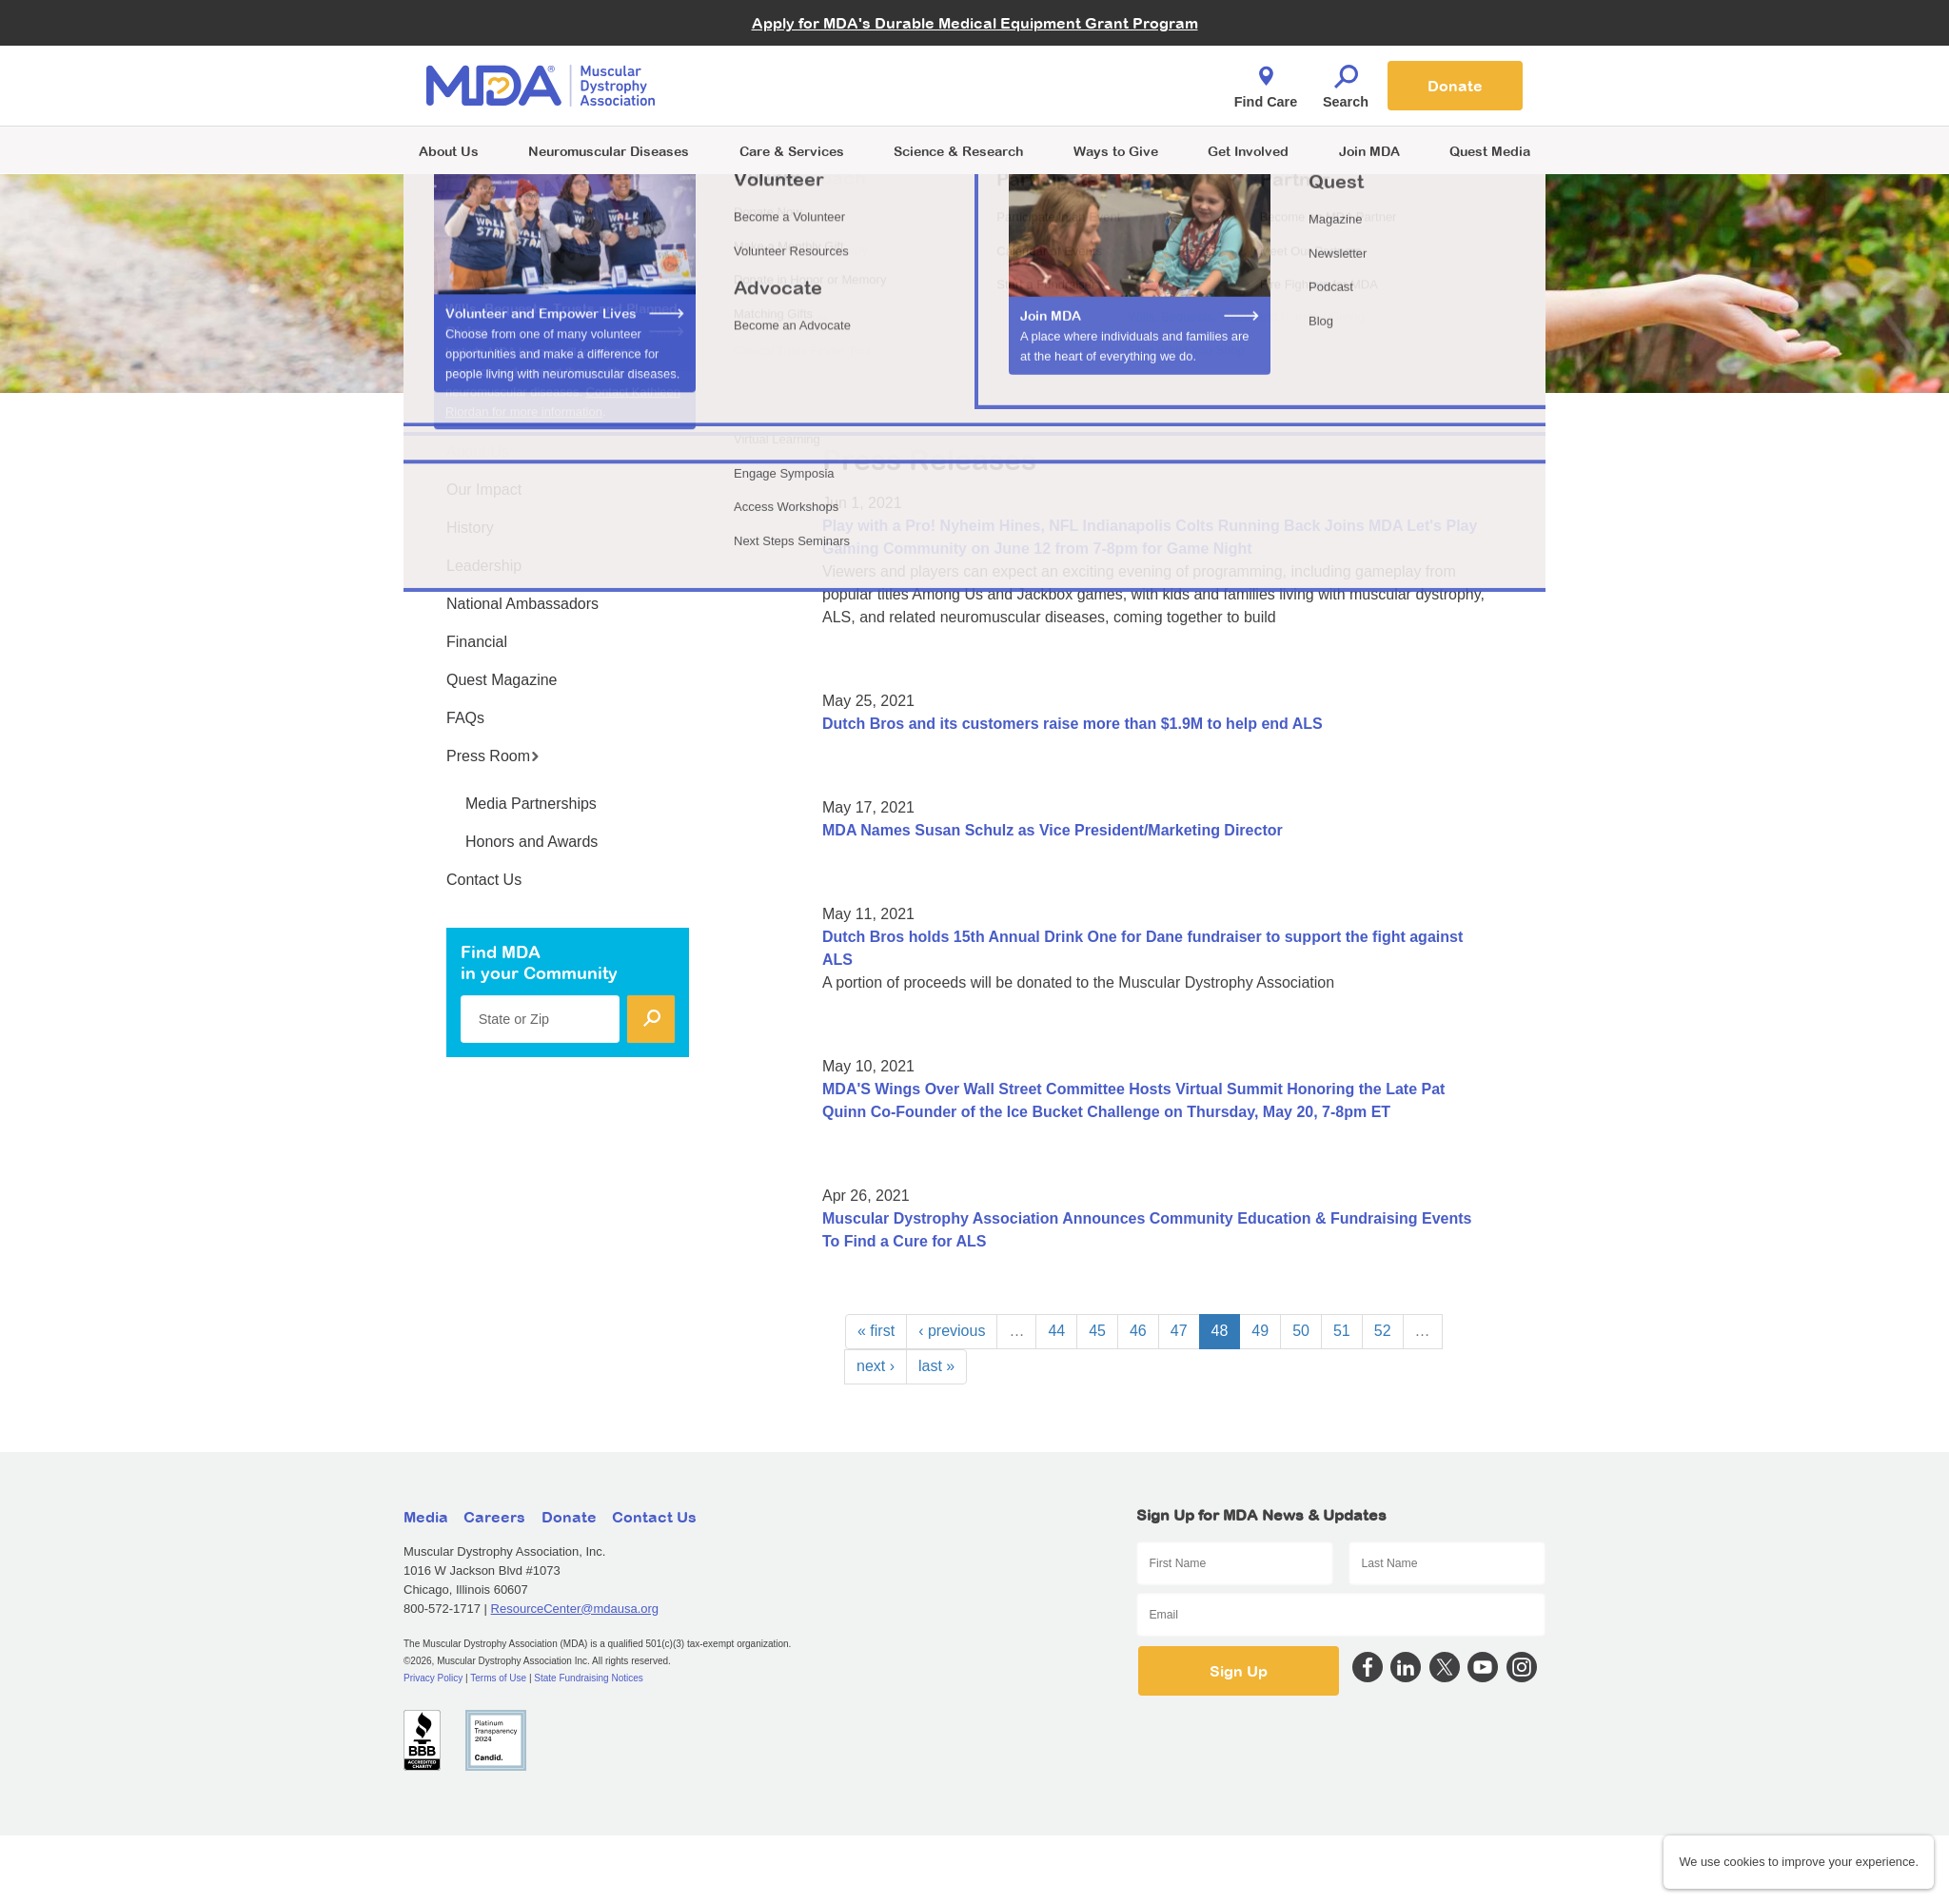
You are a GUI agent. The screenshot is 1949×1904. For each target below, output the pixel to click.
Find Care (1265, 81)
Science (958, 151)
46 (1138, 1331)
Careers (494, 1516)
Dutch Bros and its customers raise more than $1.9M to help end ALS (1072, 724)
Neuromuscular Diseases (608, 151)
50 (1300, 1331)
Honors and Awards (531, 842)
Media (426, 1516)
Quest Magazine (502, 680)
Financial (476, 642)
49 (1260, 1331)
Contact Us (484, 880)
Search (1345, 81)
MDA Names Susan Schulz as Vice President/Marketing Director (1052, 830)
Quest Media (1489, 151)
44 (1056, 1331)
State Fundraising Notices (588, 1678)
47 (1179, 1331)
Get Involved (1248, 151)
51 (1341, 1331)
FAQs (465, 718)
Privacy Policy (433, 1678)
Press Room (493, 756)
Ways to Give (1115, 151)
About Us (449, 151)
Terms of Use (498, 1678)
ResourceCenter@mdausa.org (575, 1608)
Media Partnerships (531, 803)
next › (875, 1366)
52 (1382, 1331)
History (470, 528)
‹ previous (951, 1331)
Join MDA (1369, 151)
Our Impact (484, 489)
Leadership (484, 566)
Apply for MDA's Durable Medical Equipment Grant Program (975, 22)
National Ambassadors (522, 604)
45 (1097, 1331)
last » (936, 1366)
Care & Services (791, 151)
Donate (1455, 85)
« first (876, 1331)
